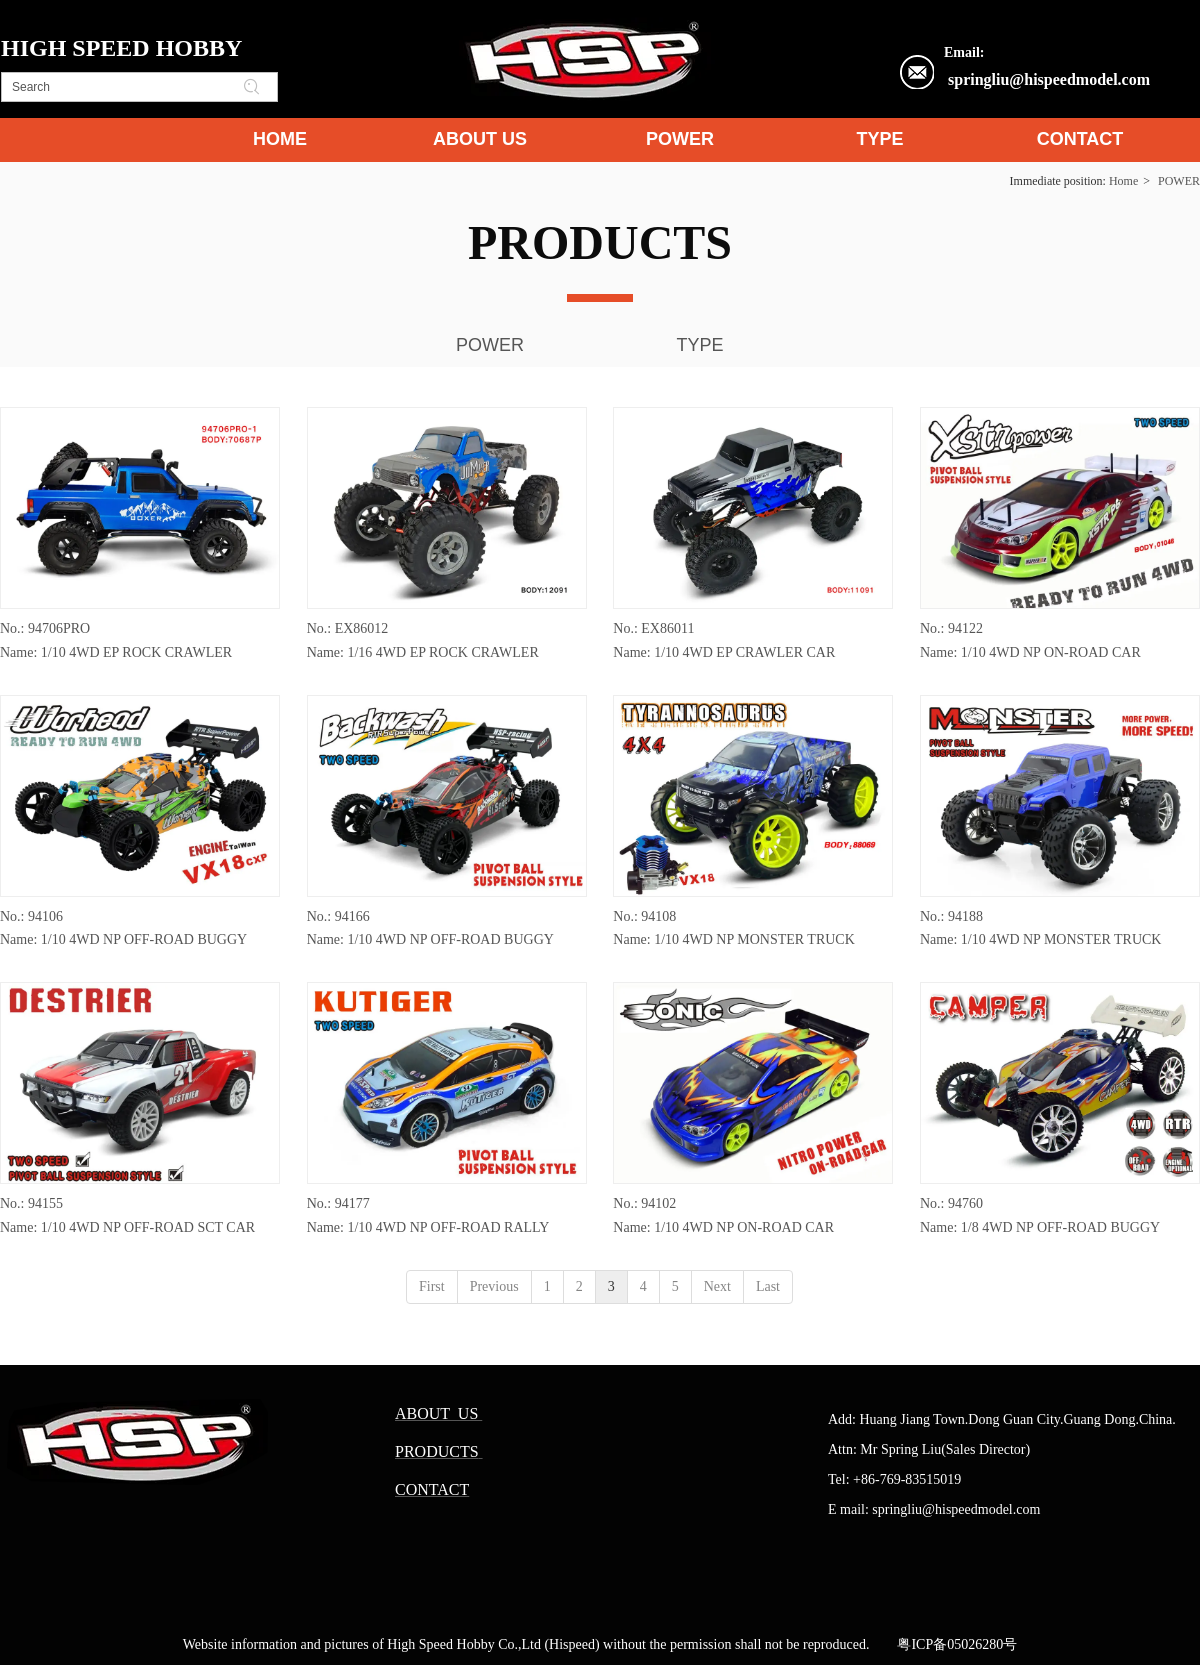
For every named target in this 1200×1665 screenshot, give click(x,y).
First (432, 1286)
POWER (1179, 181)
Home (1123, 181)
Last (768, 1286)
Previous (494, 1286)
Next (717, 1286)
